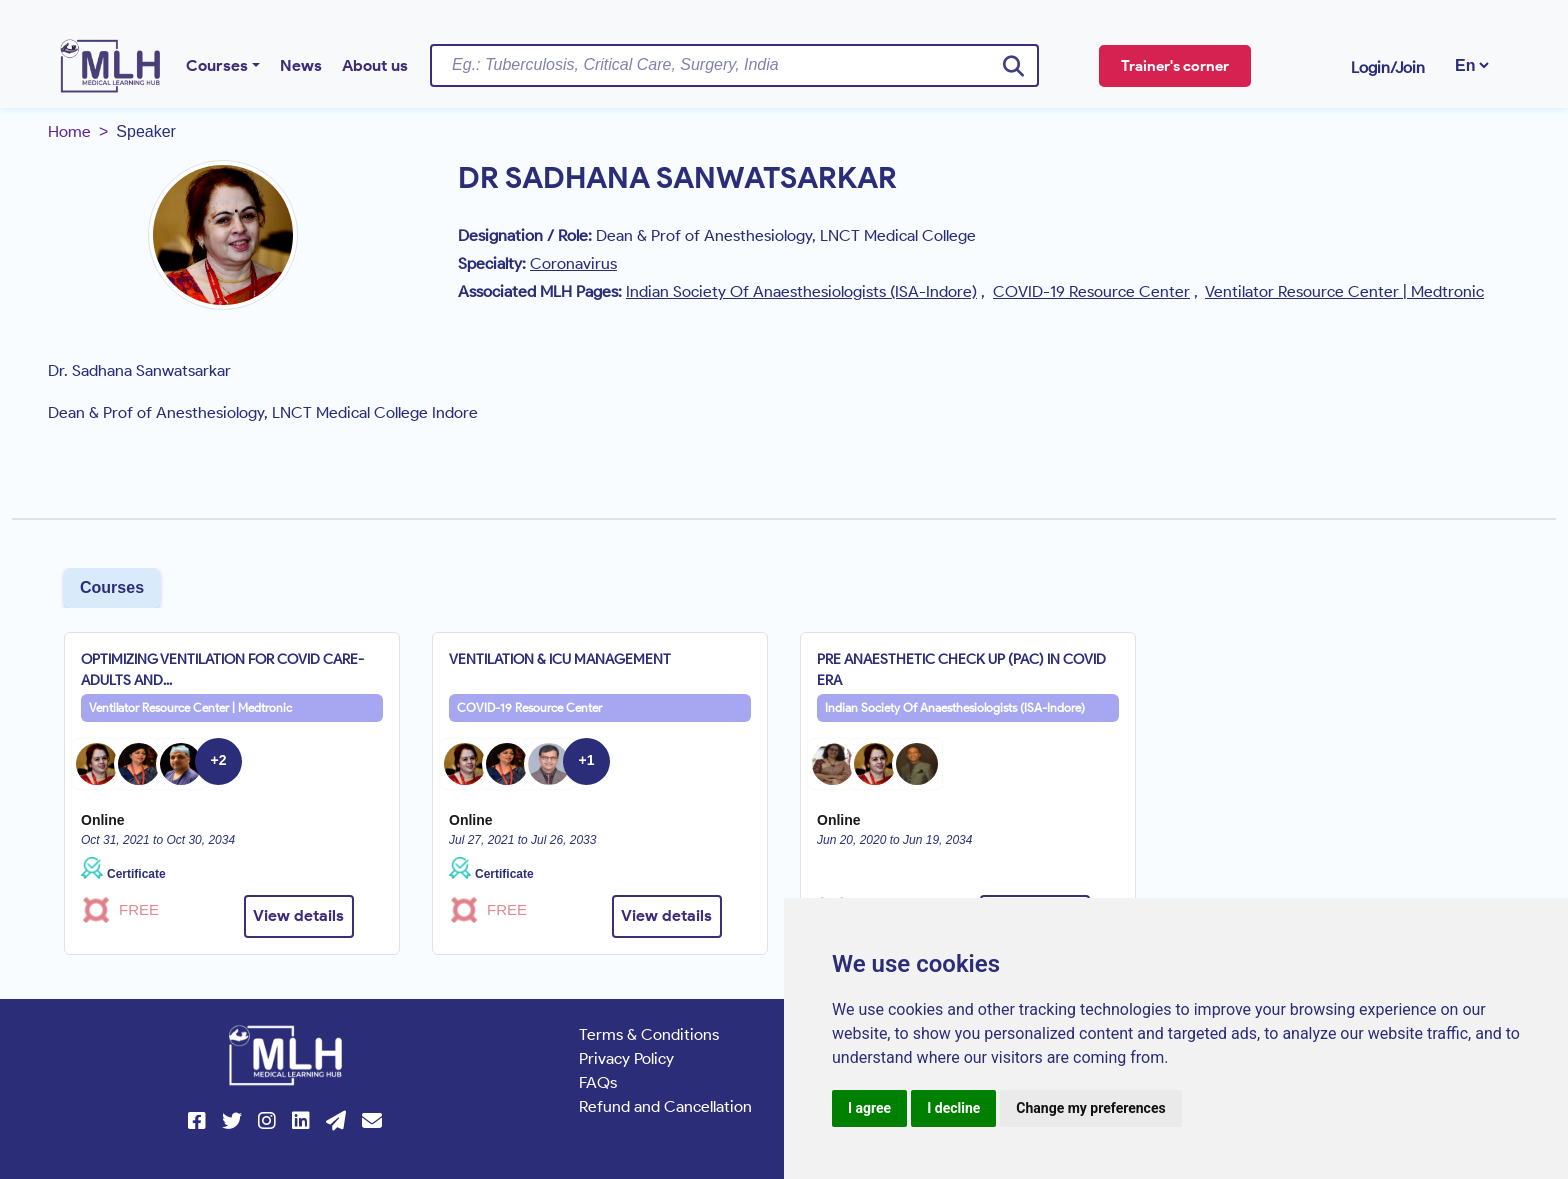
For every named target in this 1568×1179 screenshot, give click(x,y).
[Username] (734, 65)
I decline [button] (953, 1108)
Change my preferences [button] (1090, 1108)
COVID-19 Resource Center (529, 707)
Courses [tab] (112, 587)
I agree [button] (869, 1108)
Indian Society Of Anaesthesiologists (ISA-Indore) (955, 707)
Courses (217, 65)
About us (375, 65)
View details (298, 915)
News (301, 65)
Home (69, 131)
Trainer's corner (1175, 66)
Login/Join (1388, 67)
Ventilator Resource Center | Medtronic (190, 707)
